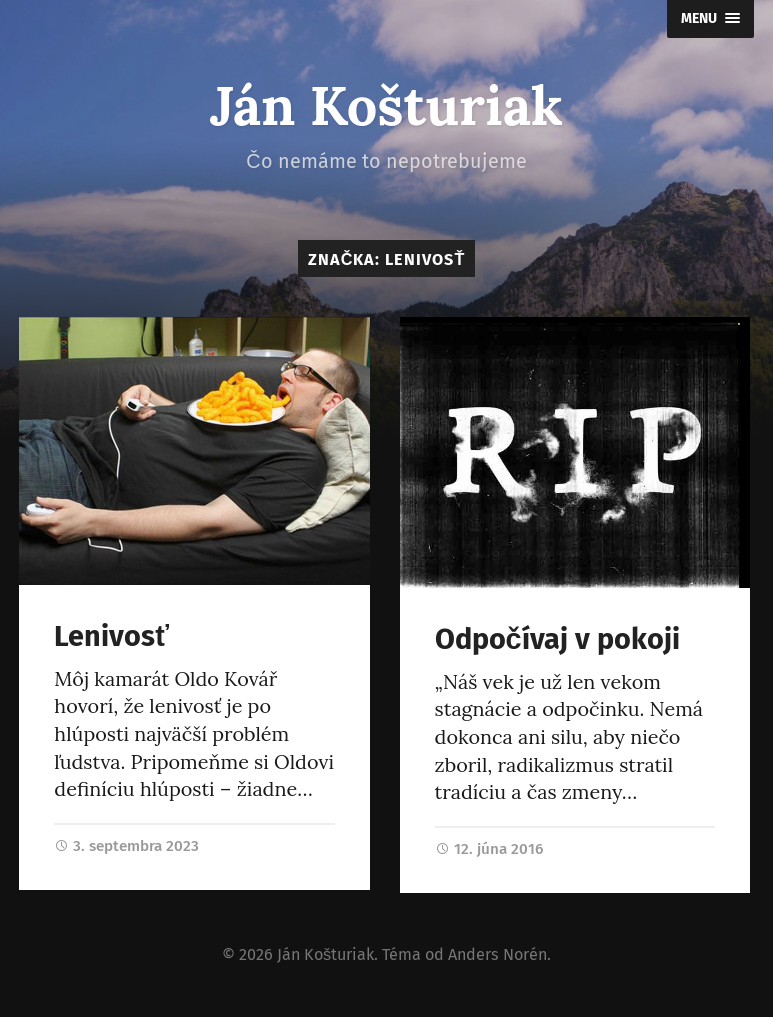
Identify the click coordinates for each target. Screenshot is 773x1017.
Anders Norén (497, 954)
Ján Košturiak (386, 105)
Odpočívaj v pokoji (557, 639)
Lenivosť (111, 636)
